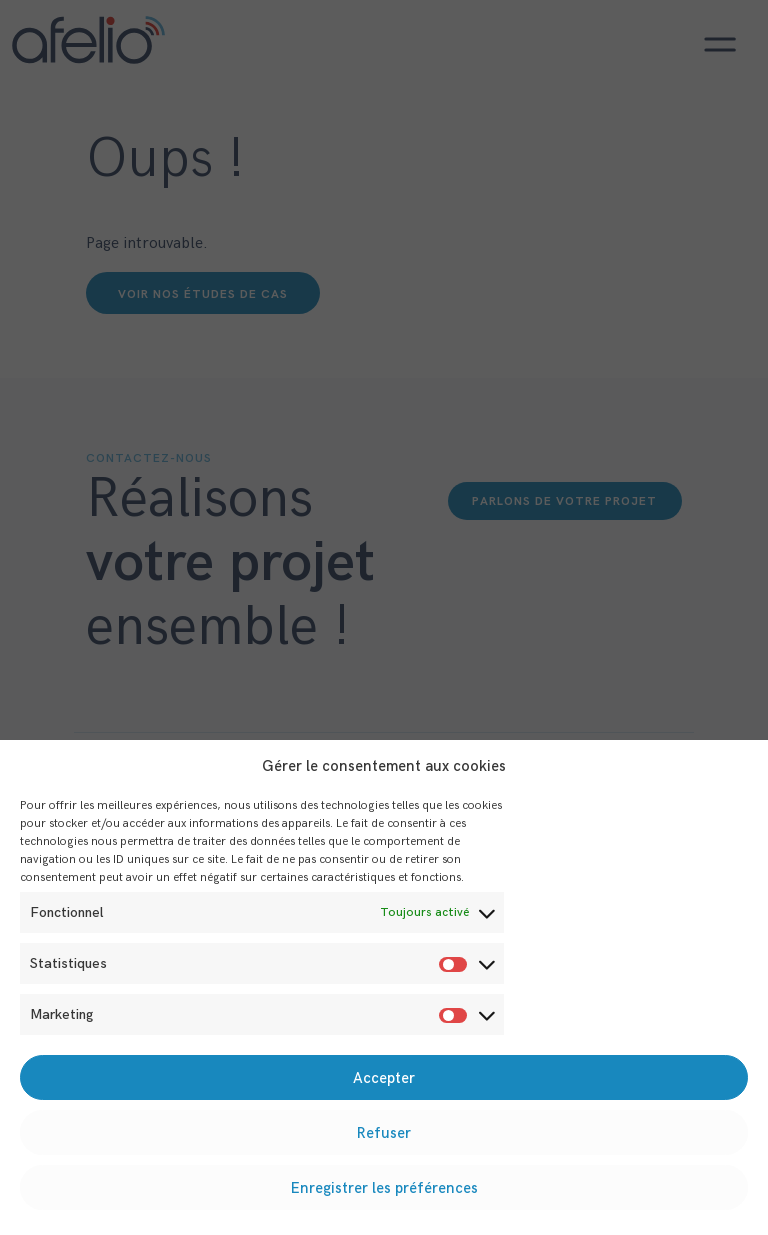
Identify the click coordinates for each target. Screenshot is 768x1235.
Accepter (384, 1078)
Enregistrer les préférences (384, 1188)
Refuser (384, 1133)
